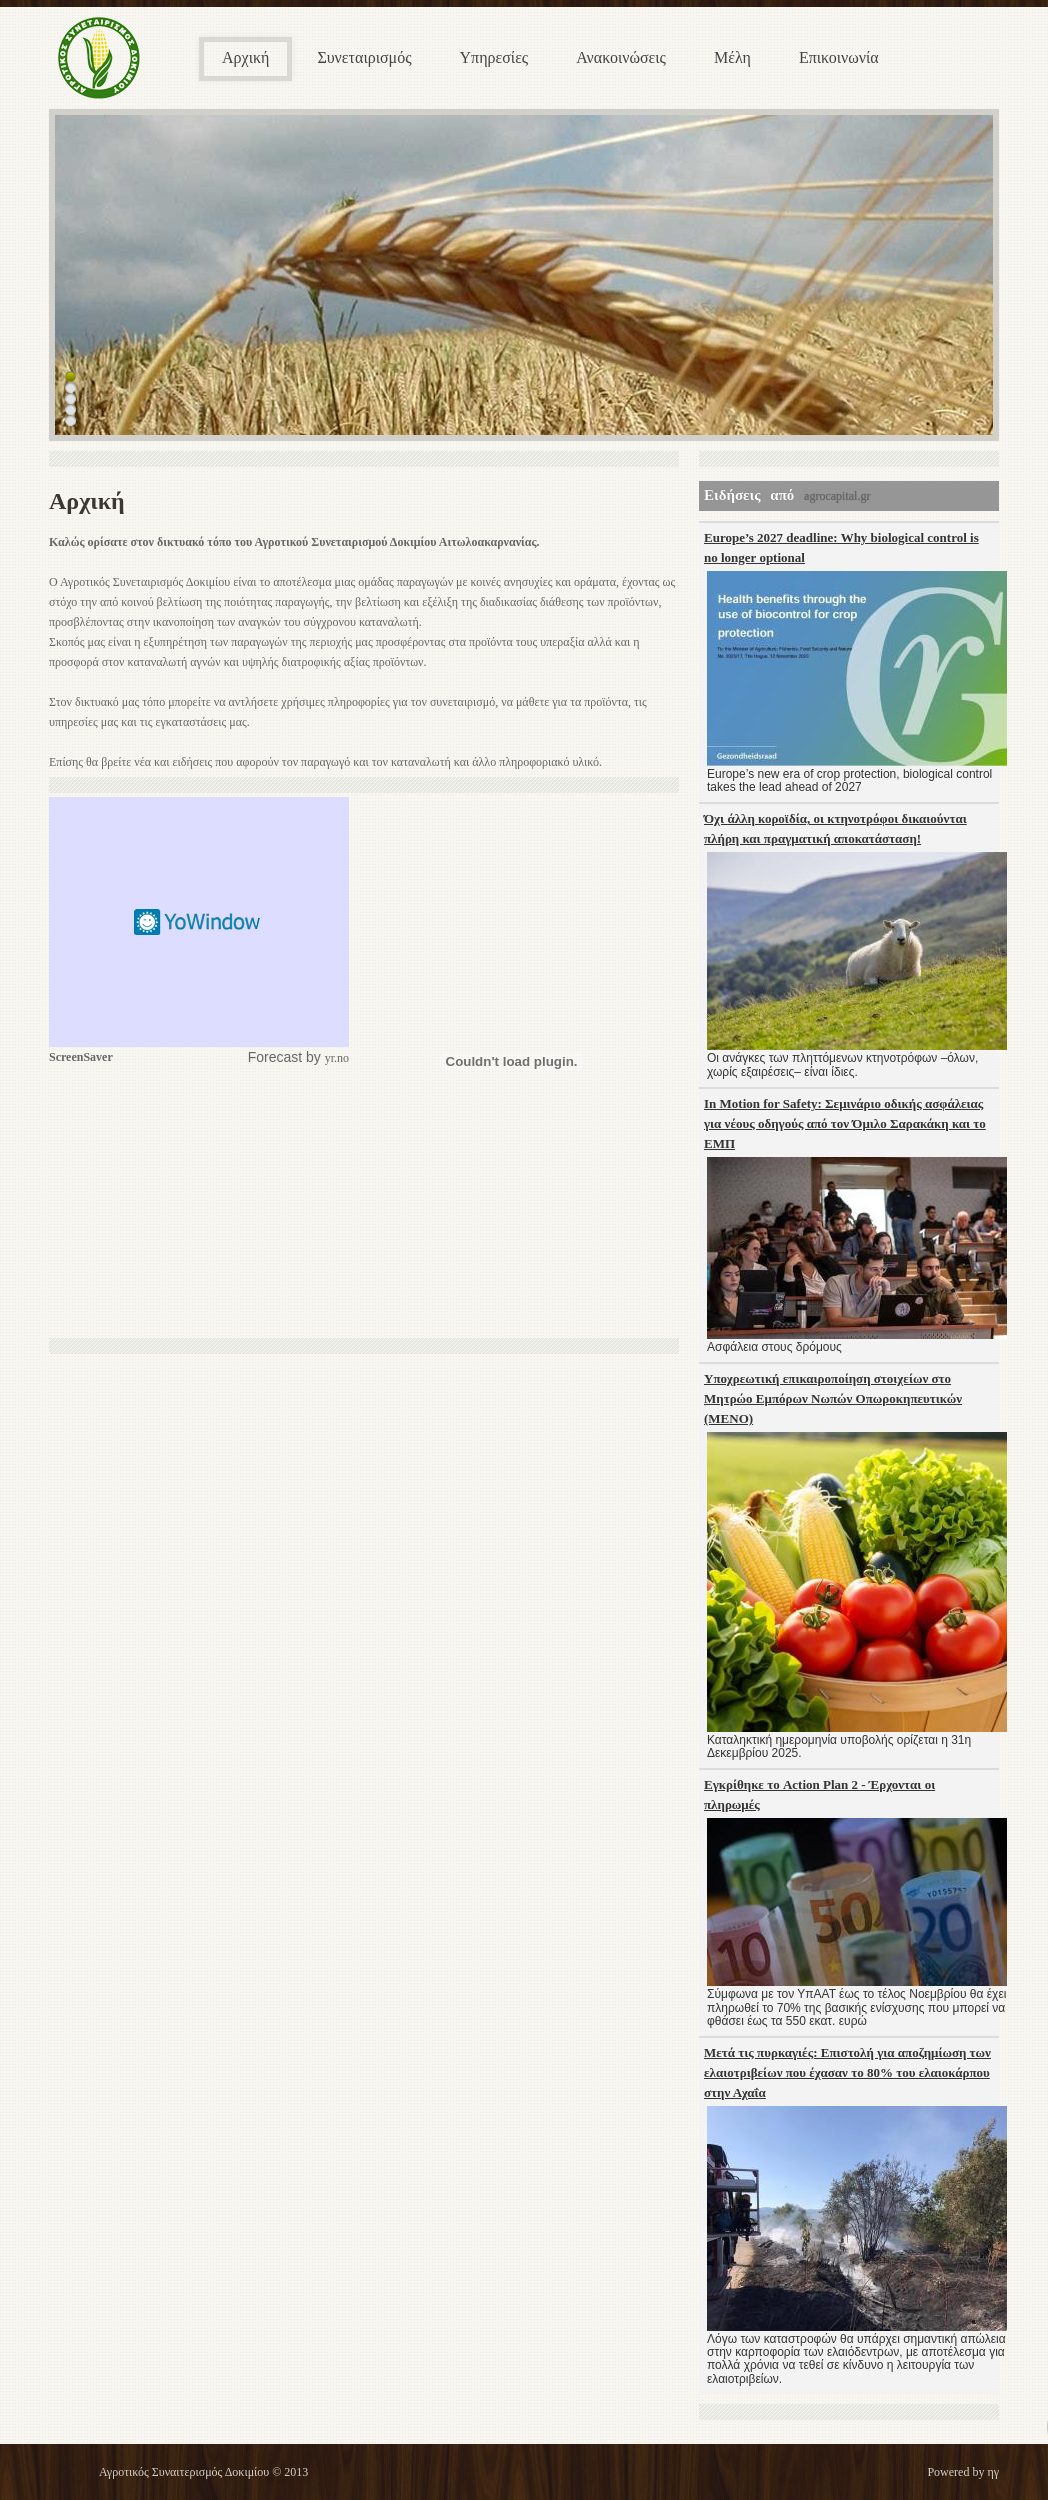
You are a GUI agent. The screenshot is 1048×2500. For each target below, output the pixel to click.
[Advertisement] (199, 1203)
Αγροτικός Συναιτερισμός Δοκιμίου (184, 2472)
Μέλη (732, 57)
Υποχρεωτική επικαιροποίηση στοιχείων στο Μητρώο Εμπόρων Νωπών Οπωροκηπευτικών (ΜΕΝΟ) (833, 1398)
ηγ (993, 2472)
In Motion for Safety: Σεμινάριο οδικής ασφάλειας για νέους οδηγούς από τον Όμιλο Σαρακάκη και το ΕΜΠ (845, 1123)
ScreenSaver (81, 1057)
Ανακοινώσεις (621, 57)
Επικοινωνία (839, 57)
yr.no (337, 1058)
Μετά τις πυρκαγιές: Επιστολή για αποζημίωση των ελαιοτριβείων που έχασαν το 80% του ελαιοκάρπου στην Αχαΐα (847, 2072)
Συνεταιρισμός (364, 57)
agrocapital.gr (837, 496)
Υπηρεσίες (494, 57)
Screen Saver (199, 922)
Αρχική (245, 57)
